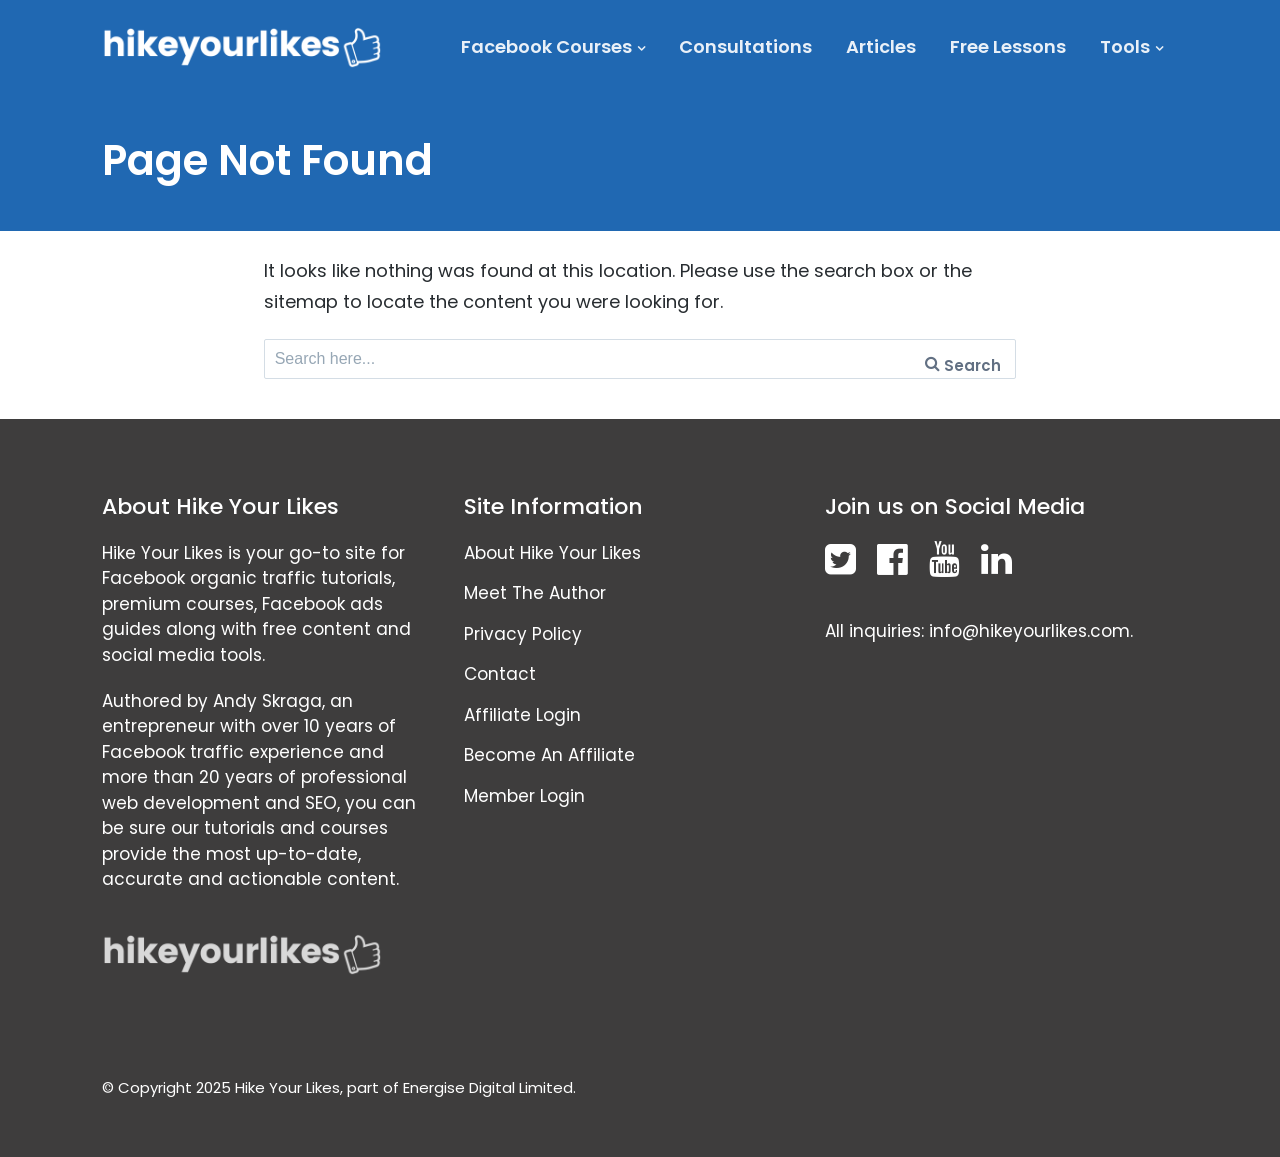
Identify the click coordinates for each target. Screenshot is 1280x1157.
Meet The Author (535, 593)
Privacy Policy (523, 634)
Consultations (745, 46)
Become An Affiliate (549, 755)
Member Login (524, 796)
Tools (1125, 46)
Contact (500, 674)
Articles (881, 46)
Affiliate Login (522, 715)
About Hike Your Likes (552, 553)
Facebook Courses (546, 46)
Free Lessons (1008, 46)
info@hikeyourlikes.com (1029, 631)
